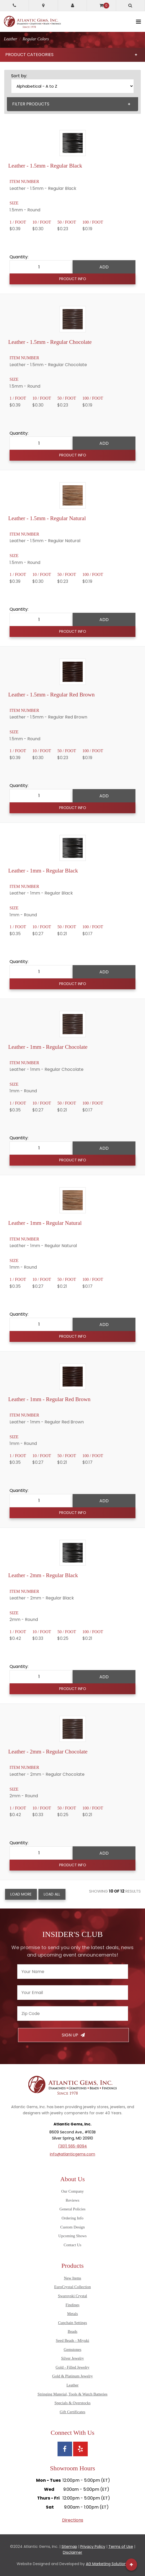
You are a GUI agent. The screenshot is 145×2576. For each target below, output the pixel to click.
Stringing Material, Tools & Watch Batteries (73, 2394)
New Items (72, 2278)
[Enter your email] (72, 1992)
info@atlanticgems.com (72, 2154)
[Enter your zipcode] (72, 2013)
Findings (72, 2305)
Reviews (73, 2200)
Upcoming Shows (72, 2236)
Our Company (72, 2191)
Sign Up (73, 2035)
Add (104, 267)
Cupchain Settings (72, 2323)
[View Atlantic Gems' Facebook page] (65, 2449)
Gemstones (72, 2349)
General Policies (72, 2209)
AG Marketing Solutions (107, 2563)
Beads (72, 2331)
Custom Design (72, 2227)
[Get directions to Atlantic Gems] (43, 5)
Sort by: (19, 76)
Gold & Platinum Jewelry (72, 2376)
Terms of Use (120, 2546)
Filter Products (71, 104)
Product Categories (71, 55)
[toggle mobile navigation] (138, 22)
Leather (73, 2385)
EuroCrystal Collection (72, 2287)
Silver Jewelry (72, 2358)
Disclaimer (72, 2552)
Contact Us (72, 2245)
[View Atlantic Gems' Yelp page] (80, 2449)
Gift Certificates (72, 2412)
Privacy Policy (92, 2546)
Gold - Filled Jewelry (73, 2367)
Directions (72, 2520)
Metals (72, 2314)
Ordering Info (72, 2218)
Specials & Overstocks (72, 2403)
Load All (52, 1894)
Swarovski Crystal (72, 2296)
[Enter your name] (72, 1971)
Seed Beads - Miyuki (72, 2340)
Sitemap (69, 2546)
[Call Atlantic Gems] (14, 5)
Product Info (72, 278)
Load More (21, 1894)
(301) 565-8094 (72, 2146)
